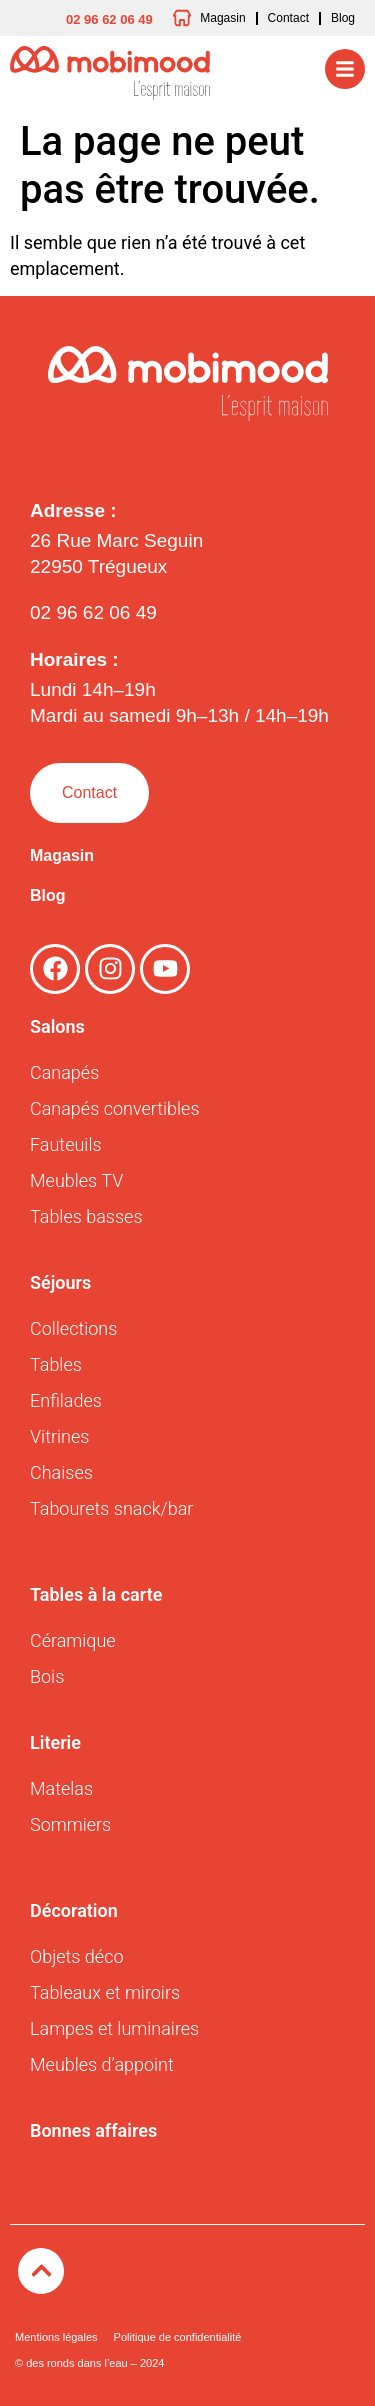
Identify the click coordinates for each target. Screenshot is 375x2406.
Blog (48, 895)
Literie (55, 1742)
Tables (56, 1364)
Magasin (62, 855)
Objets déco (77, 1956)
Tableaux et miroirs (105, 1992)
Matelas (61, 1788)
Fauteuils (66, 1144)
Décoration (74, 1910)
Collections (73, 1328)
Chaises (61, 1472)
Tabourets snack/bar (111, 1508)
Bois (47, 1676)
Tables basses (86, 1216)
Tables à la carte (96, 1594)
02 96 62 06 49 (93, 612)
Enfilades (66, 1400)
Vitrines (59, 1436)
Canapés (64, 1072)
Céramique (73, 1640)
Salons (57, 1026)
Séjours (60, 1282)
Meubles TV (76, 1180)
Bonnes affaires (93, 2130)
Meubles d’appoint (102, 2064)
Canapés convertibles (115, 1108)
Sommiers (70, 1824)
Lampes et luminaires (114, 2028)
